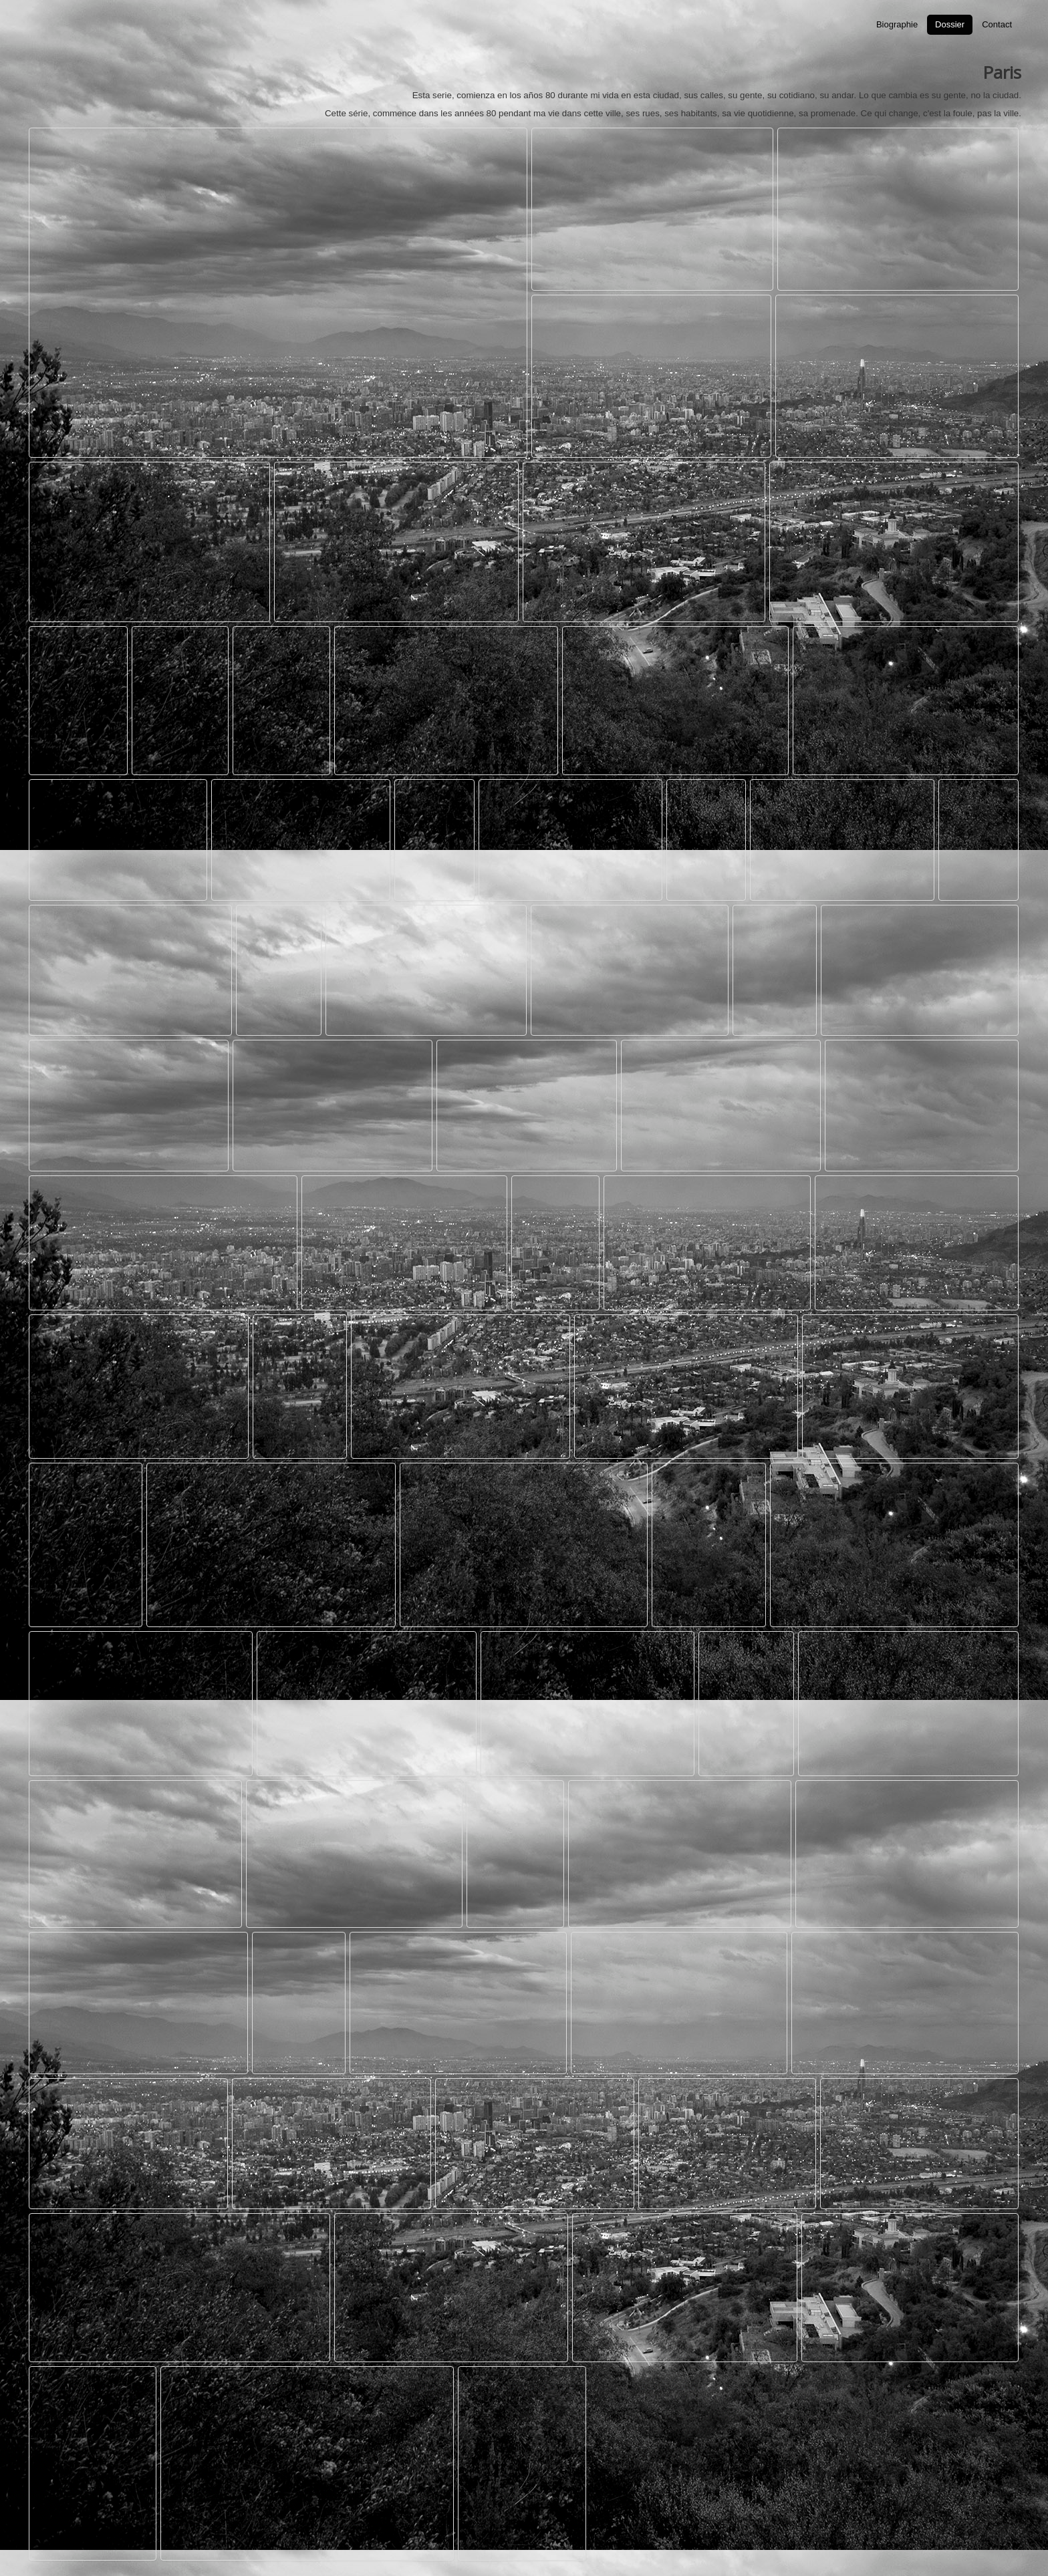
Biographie (897, 24)
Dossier (949, 24)
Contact (997, 24)
